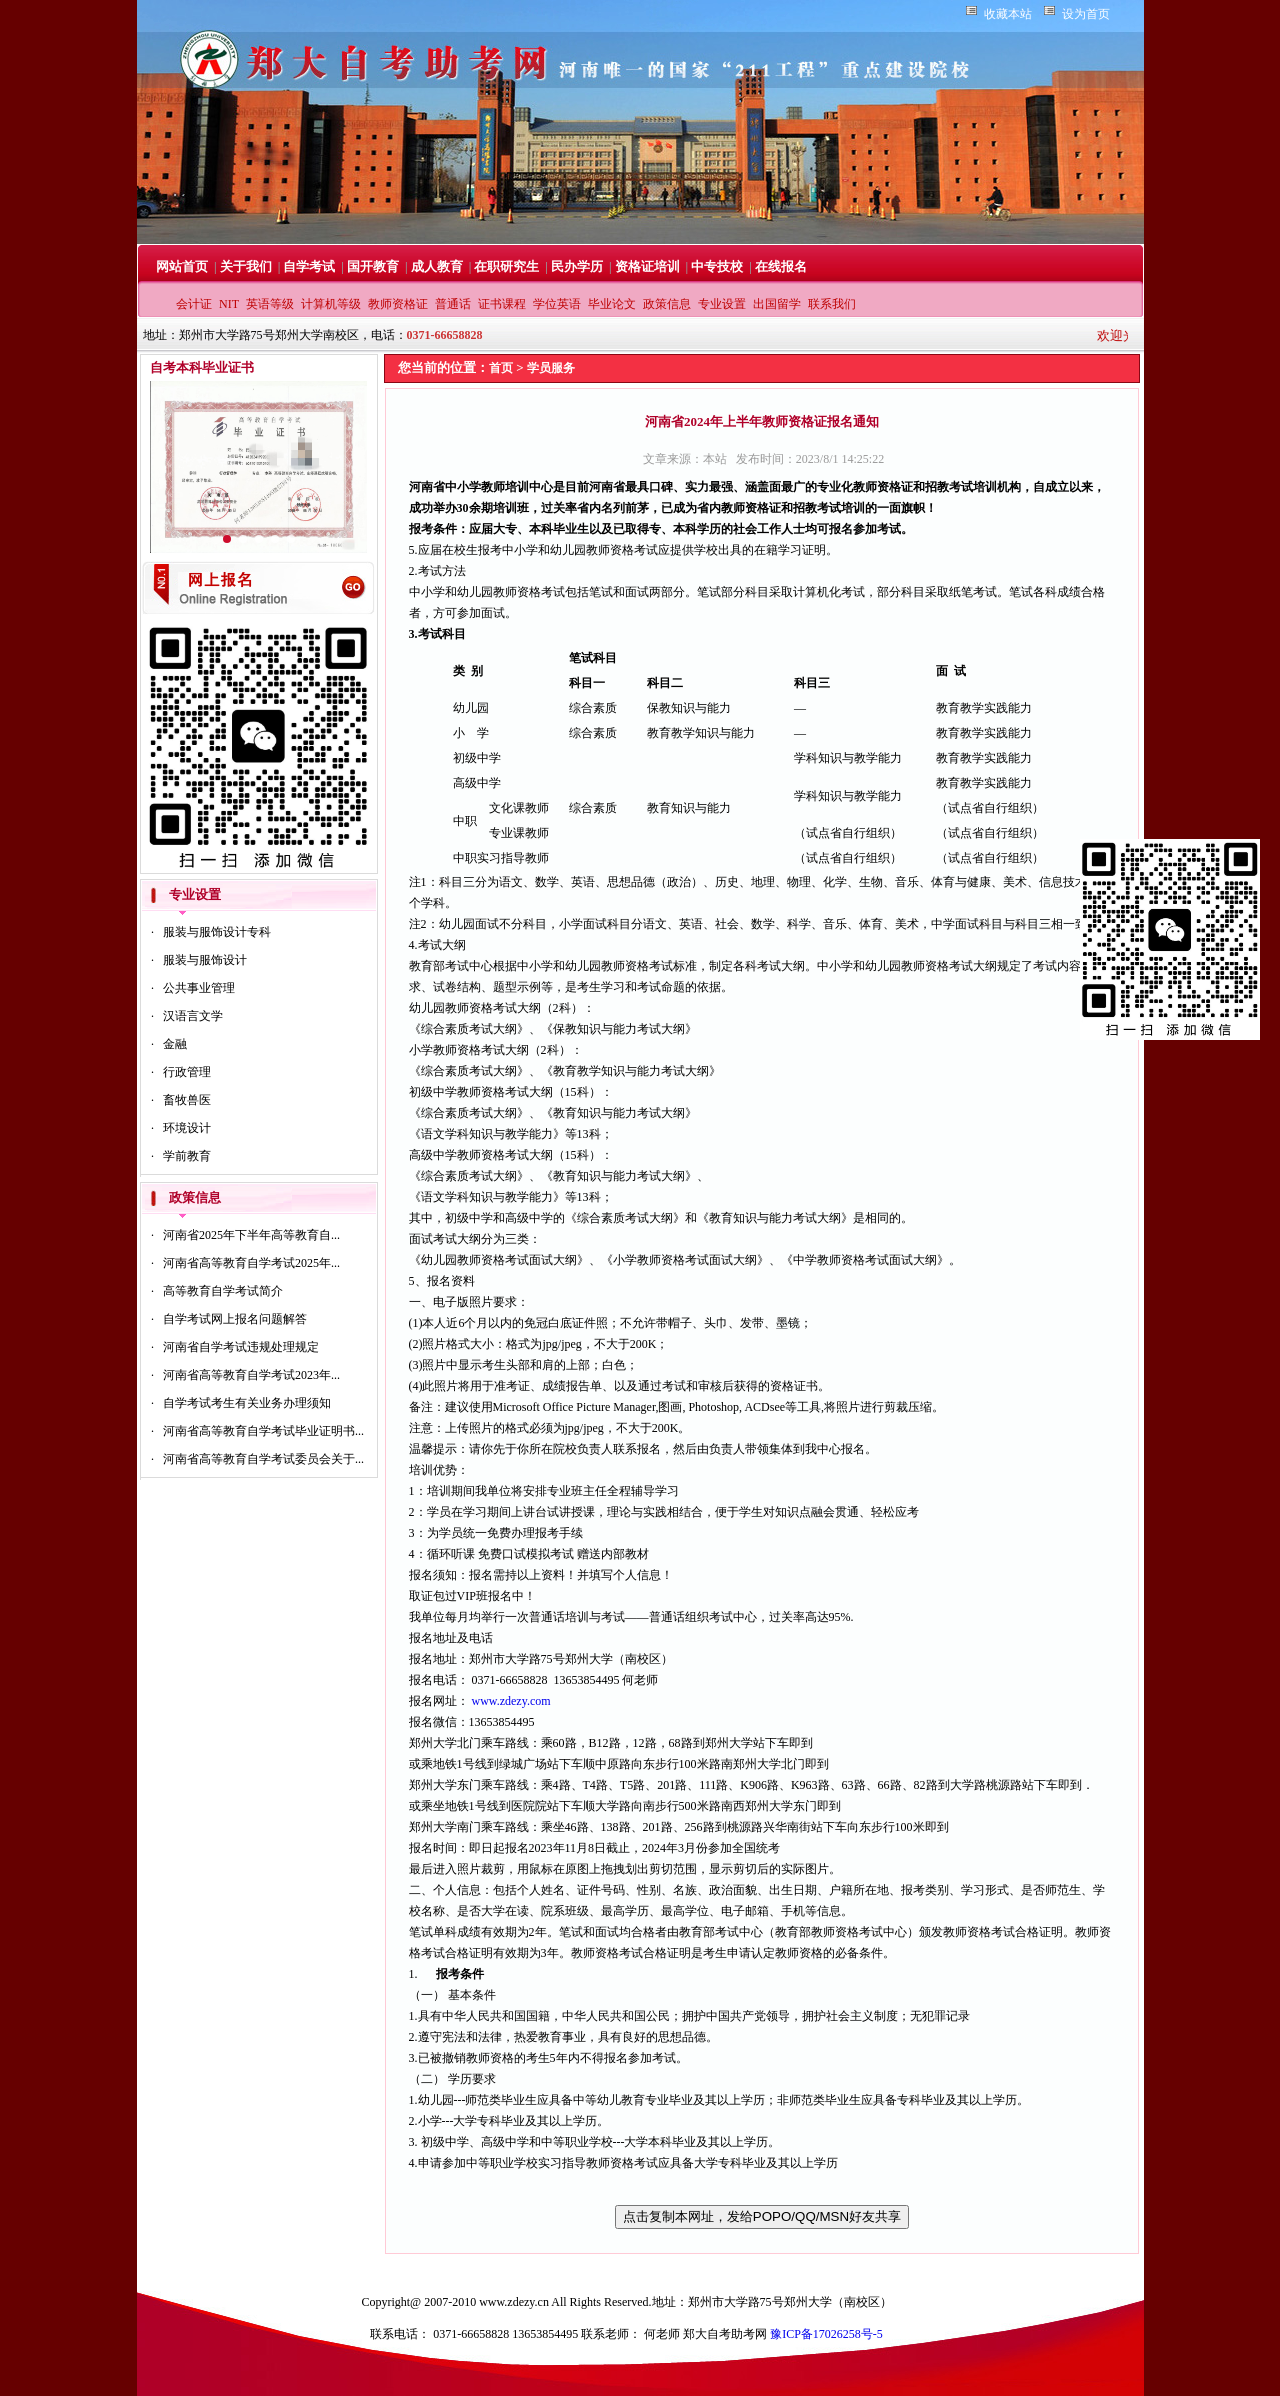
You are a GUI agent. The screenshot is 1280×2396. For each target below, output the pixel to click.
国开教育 (373, 266)
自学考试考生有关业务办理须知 (247, 1403)
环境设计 (187, 1128)
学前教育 (187, 1156)
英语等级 (270, 304)
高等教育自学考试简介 (223, 1291)
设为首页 (1086, 14)
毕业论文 (612, 304)
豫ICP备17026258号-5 (826, 2334)
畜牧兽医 (187, 1100)
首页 (501, 368)
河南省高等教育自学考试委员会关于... (263, 1459)
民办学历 (577, 266)
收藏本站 (1008, 14)
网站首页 (182, 266)
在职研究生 (506, 266)
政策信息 (667, 304)
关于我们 (246, 266)
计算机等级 (331, 304)
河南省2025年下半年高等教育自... (251, 1235)
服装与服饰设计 (205, 960)
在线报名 (781, 266)
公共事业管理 (199, 988)
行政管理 (187, 1072)
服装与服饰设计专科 (217, 932)
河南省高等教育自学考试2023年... (251, 1375)
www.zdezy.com (511, 1701)
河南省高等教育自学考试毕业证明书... (263, 1431)
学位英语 (557, 304)
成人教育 (437, 266)
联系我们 (832, 304)
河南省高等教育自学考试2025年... (251, 1263)
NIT (229, 304)
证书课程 (502, 304)
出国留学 (777, 304)
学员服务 (551, 368)
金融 (175, 1044)
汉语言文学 (193, 1016)
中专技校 (717, 266)
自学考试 (309, 266)
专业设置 (722, 304)
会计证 (194, 304)
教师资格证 (398, 304)
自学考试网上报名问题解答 (235, 1319)
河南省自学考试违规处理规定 (241, 1347)
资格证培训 (647, 266)
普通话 (453, 304)
